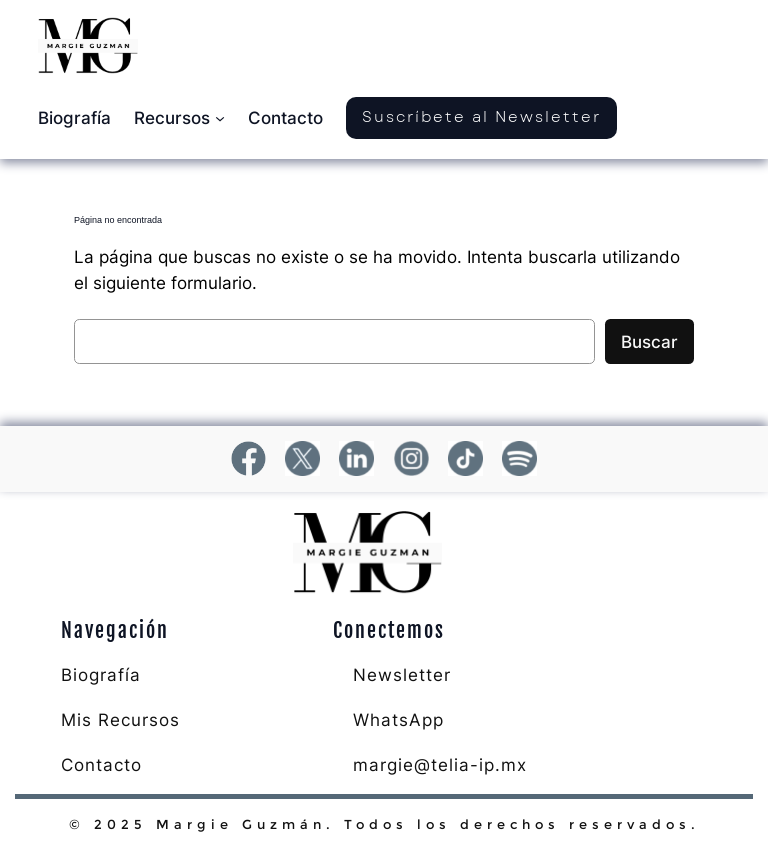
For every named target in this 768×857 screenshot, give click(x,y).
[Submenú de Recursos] (220, 118)
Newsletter (402, 675)
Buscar (649, 342)
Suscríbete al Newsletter (481, 117)
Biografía (101, 675)
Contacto (101, 765)
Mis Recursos (120, 720)
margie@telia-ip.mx (440, 765)
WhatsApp (398, 720)
